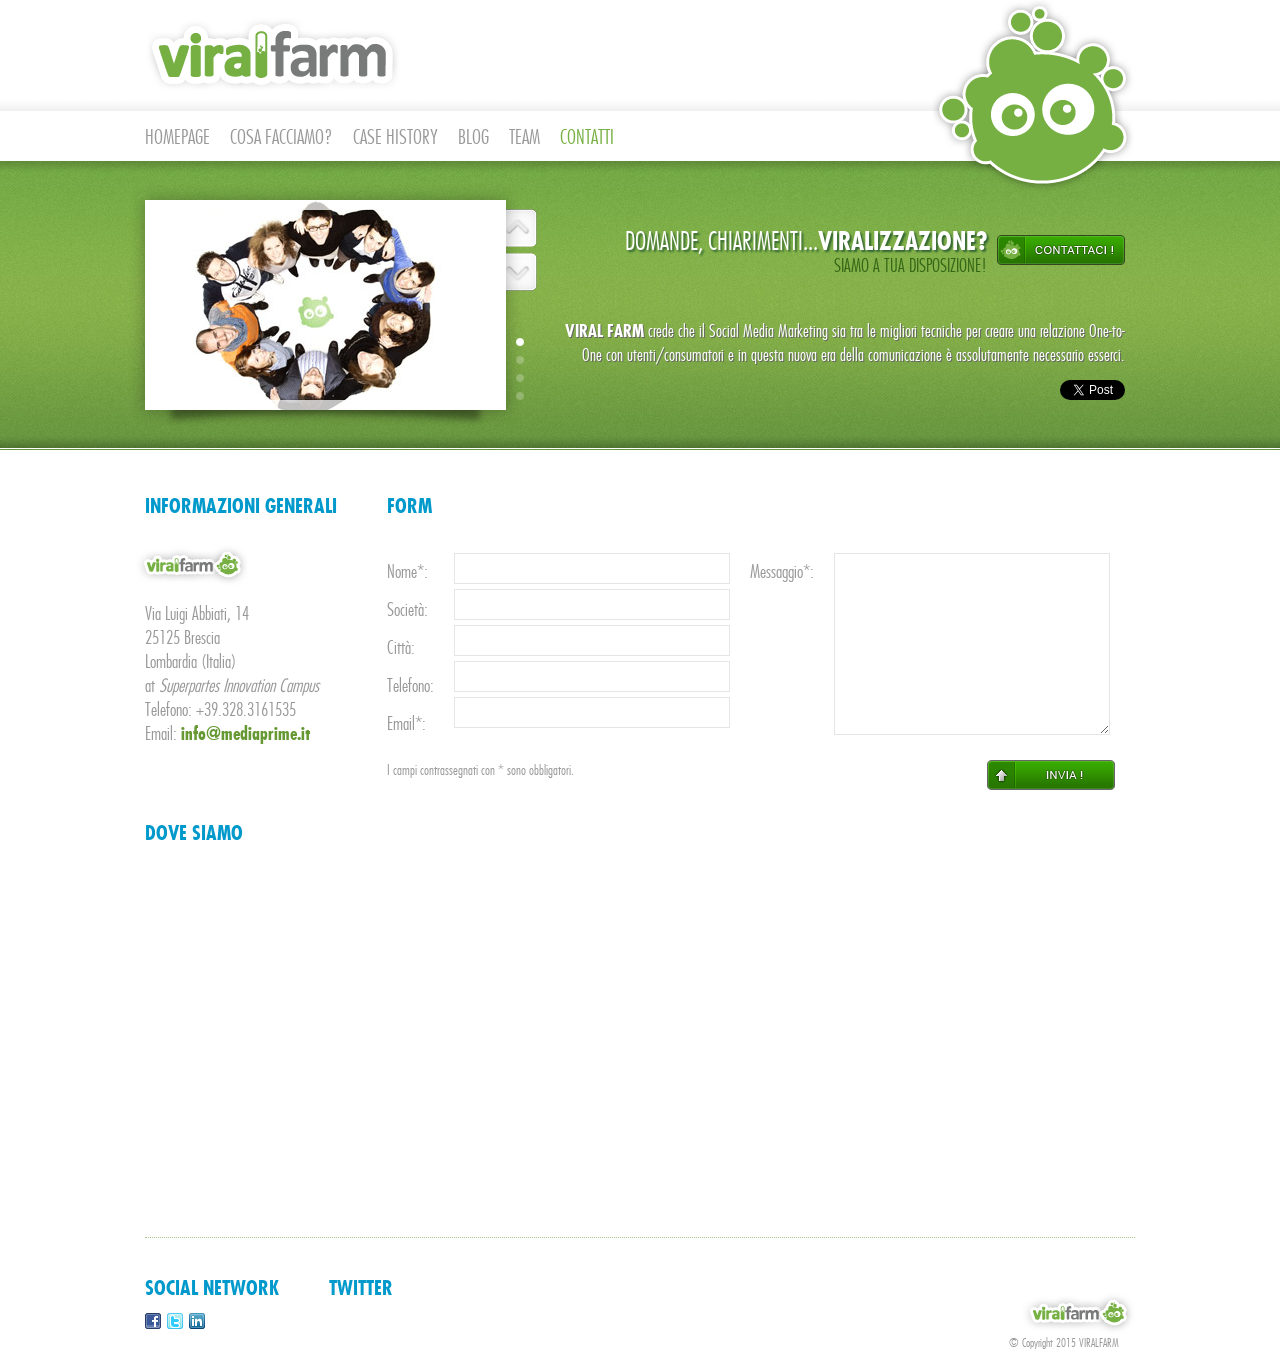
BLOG (473, 137)
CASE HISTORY (395, 137)
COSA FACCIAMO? (281, 137)
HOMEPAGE (177, 137)
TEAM (524, 137)
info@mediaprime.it (246, 734)
